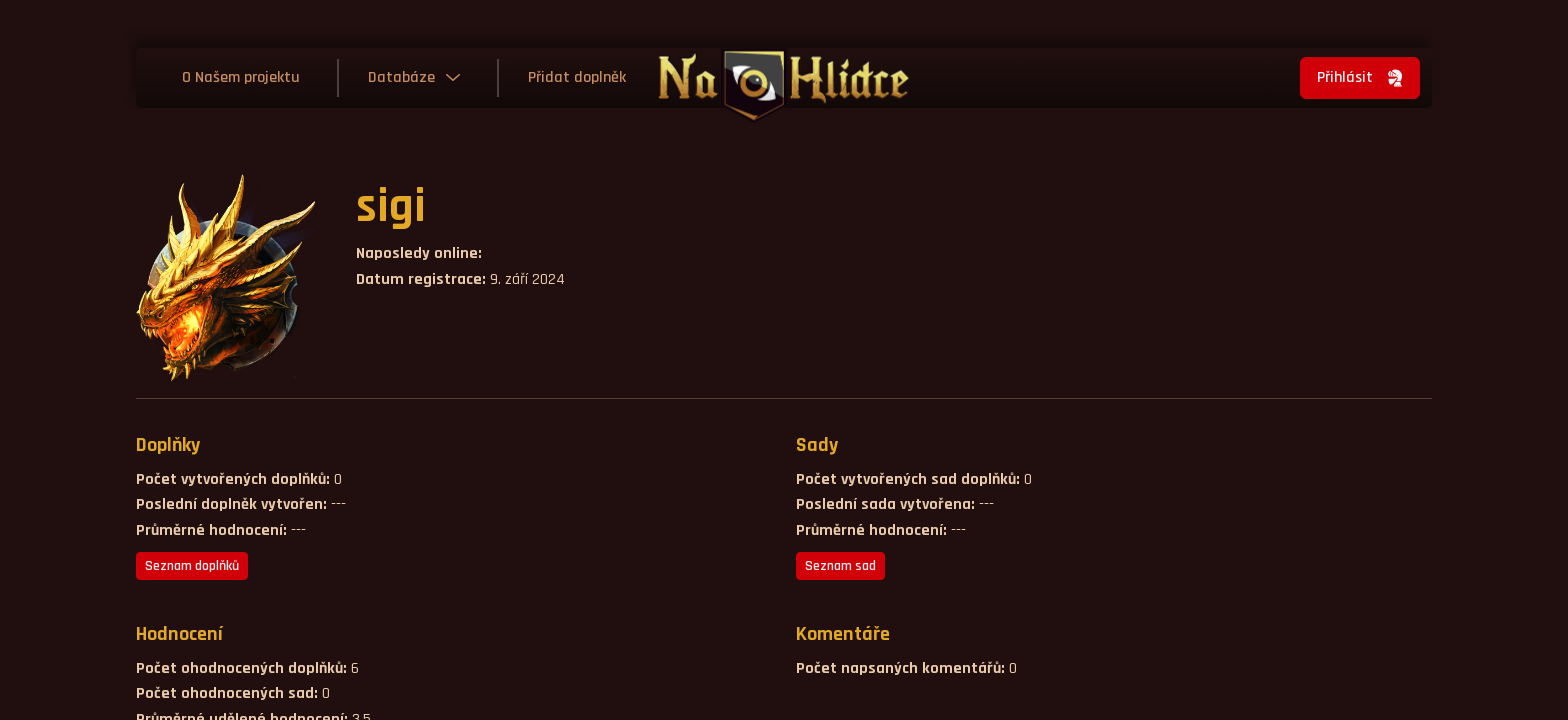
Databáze (401, 77)
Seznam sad (840, 566)
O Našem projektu (241, 77)
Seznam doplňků (192, 566)
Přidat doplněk (577, 77)
